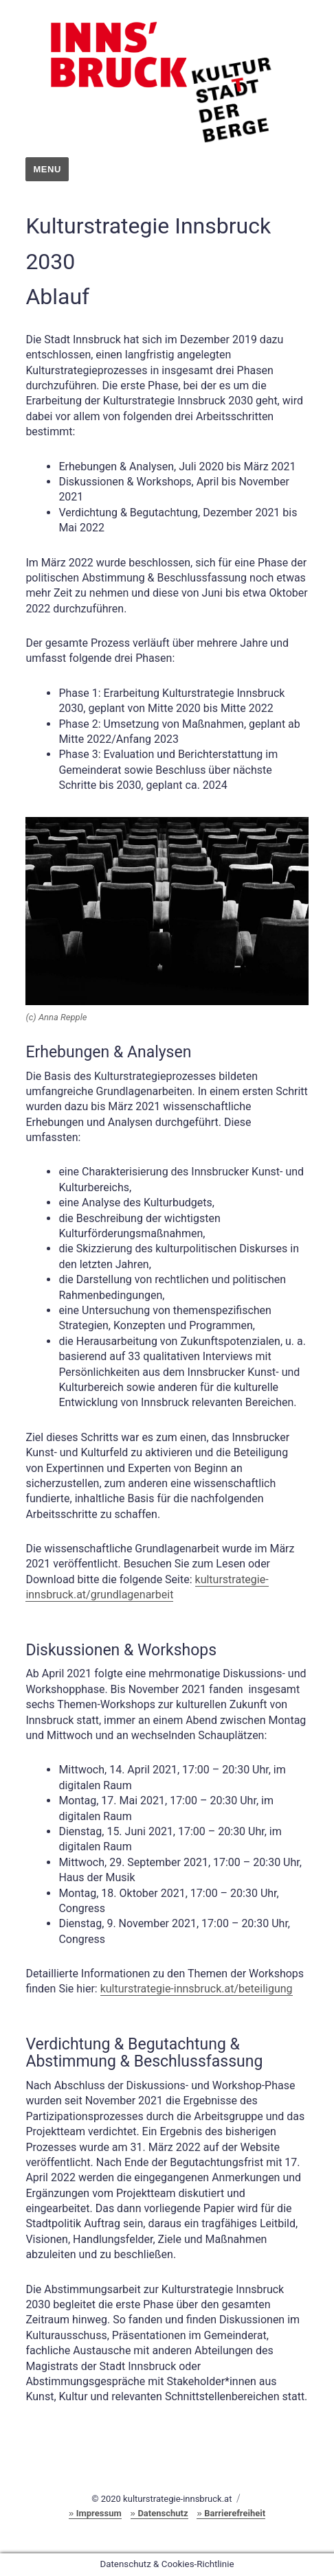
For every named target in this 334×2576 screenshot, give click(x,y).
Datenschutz (162, 2513)
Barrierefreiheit (234, 2513)
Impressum (99, 2513)
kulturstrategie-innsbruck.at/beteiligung (196, 1988)
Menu (47, 169)
